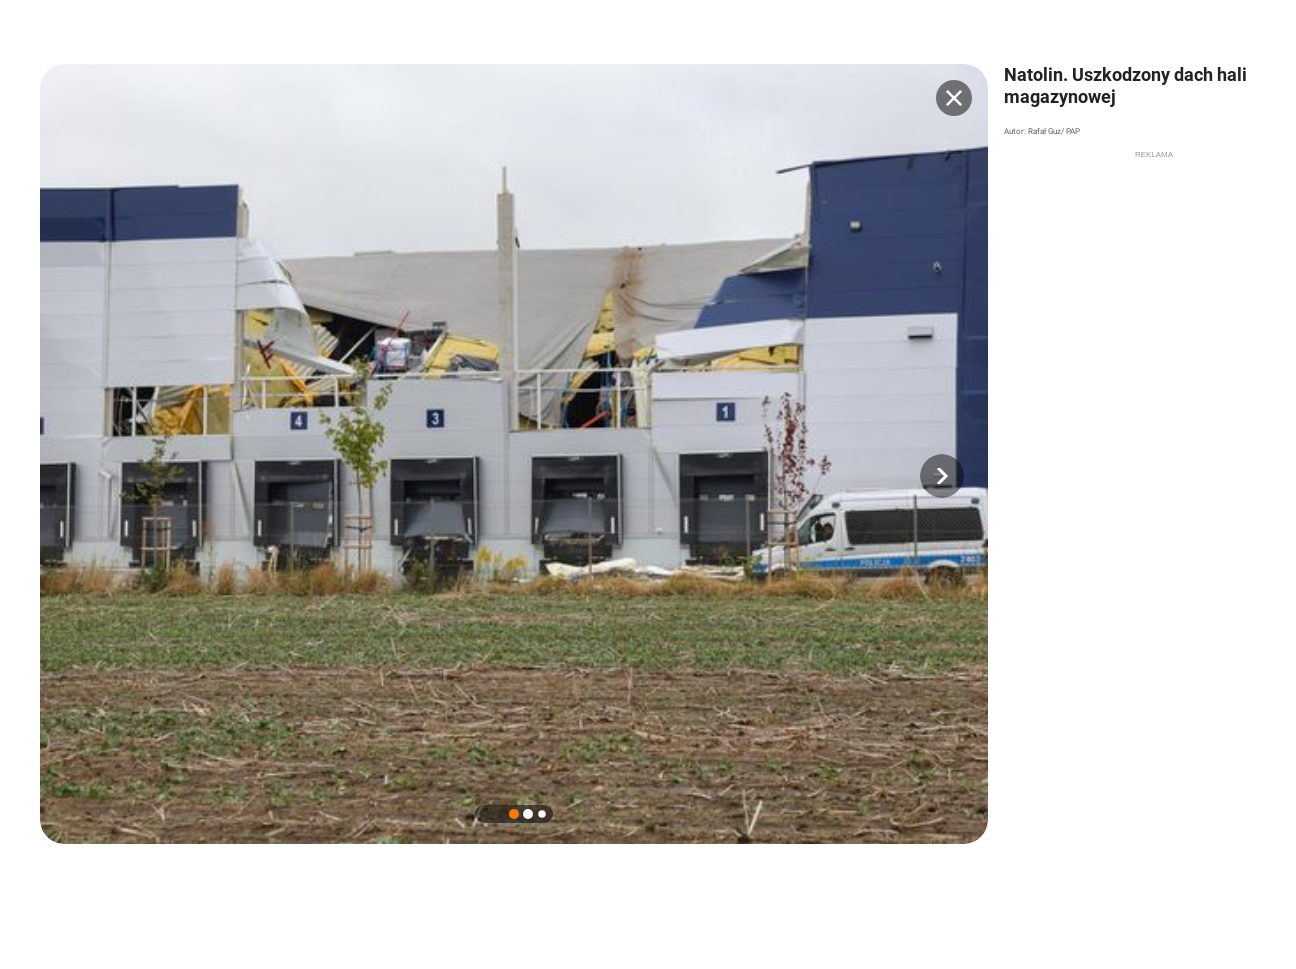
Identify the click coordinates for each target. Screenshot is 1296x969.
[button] (942, 476)
